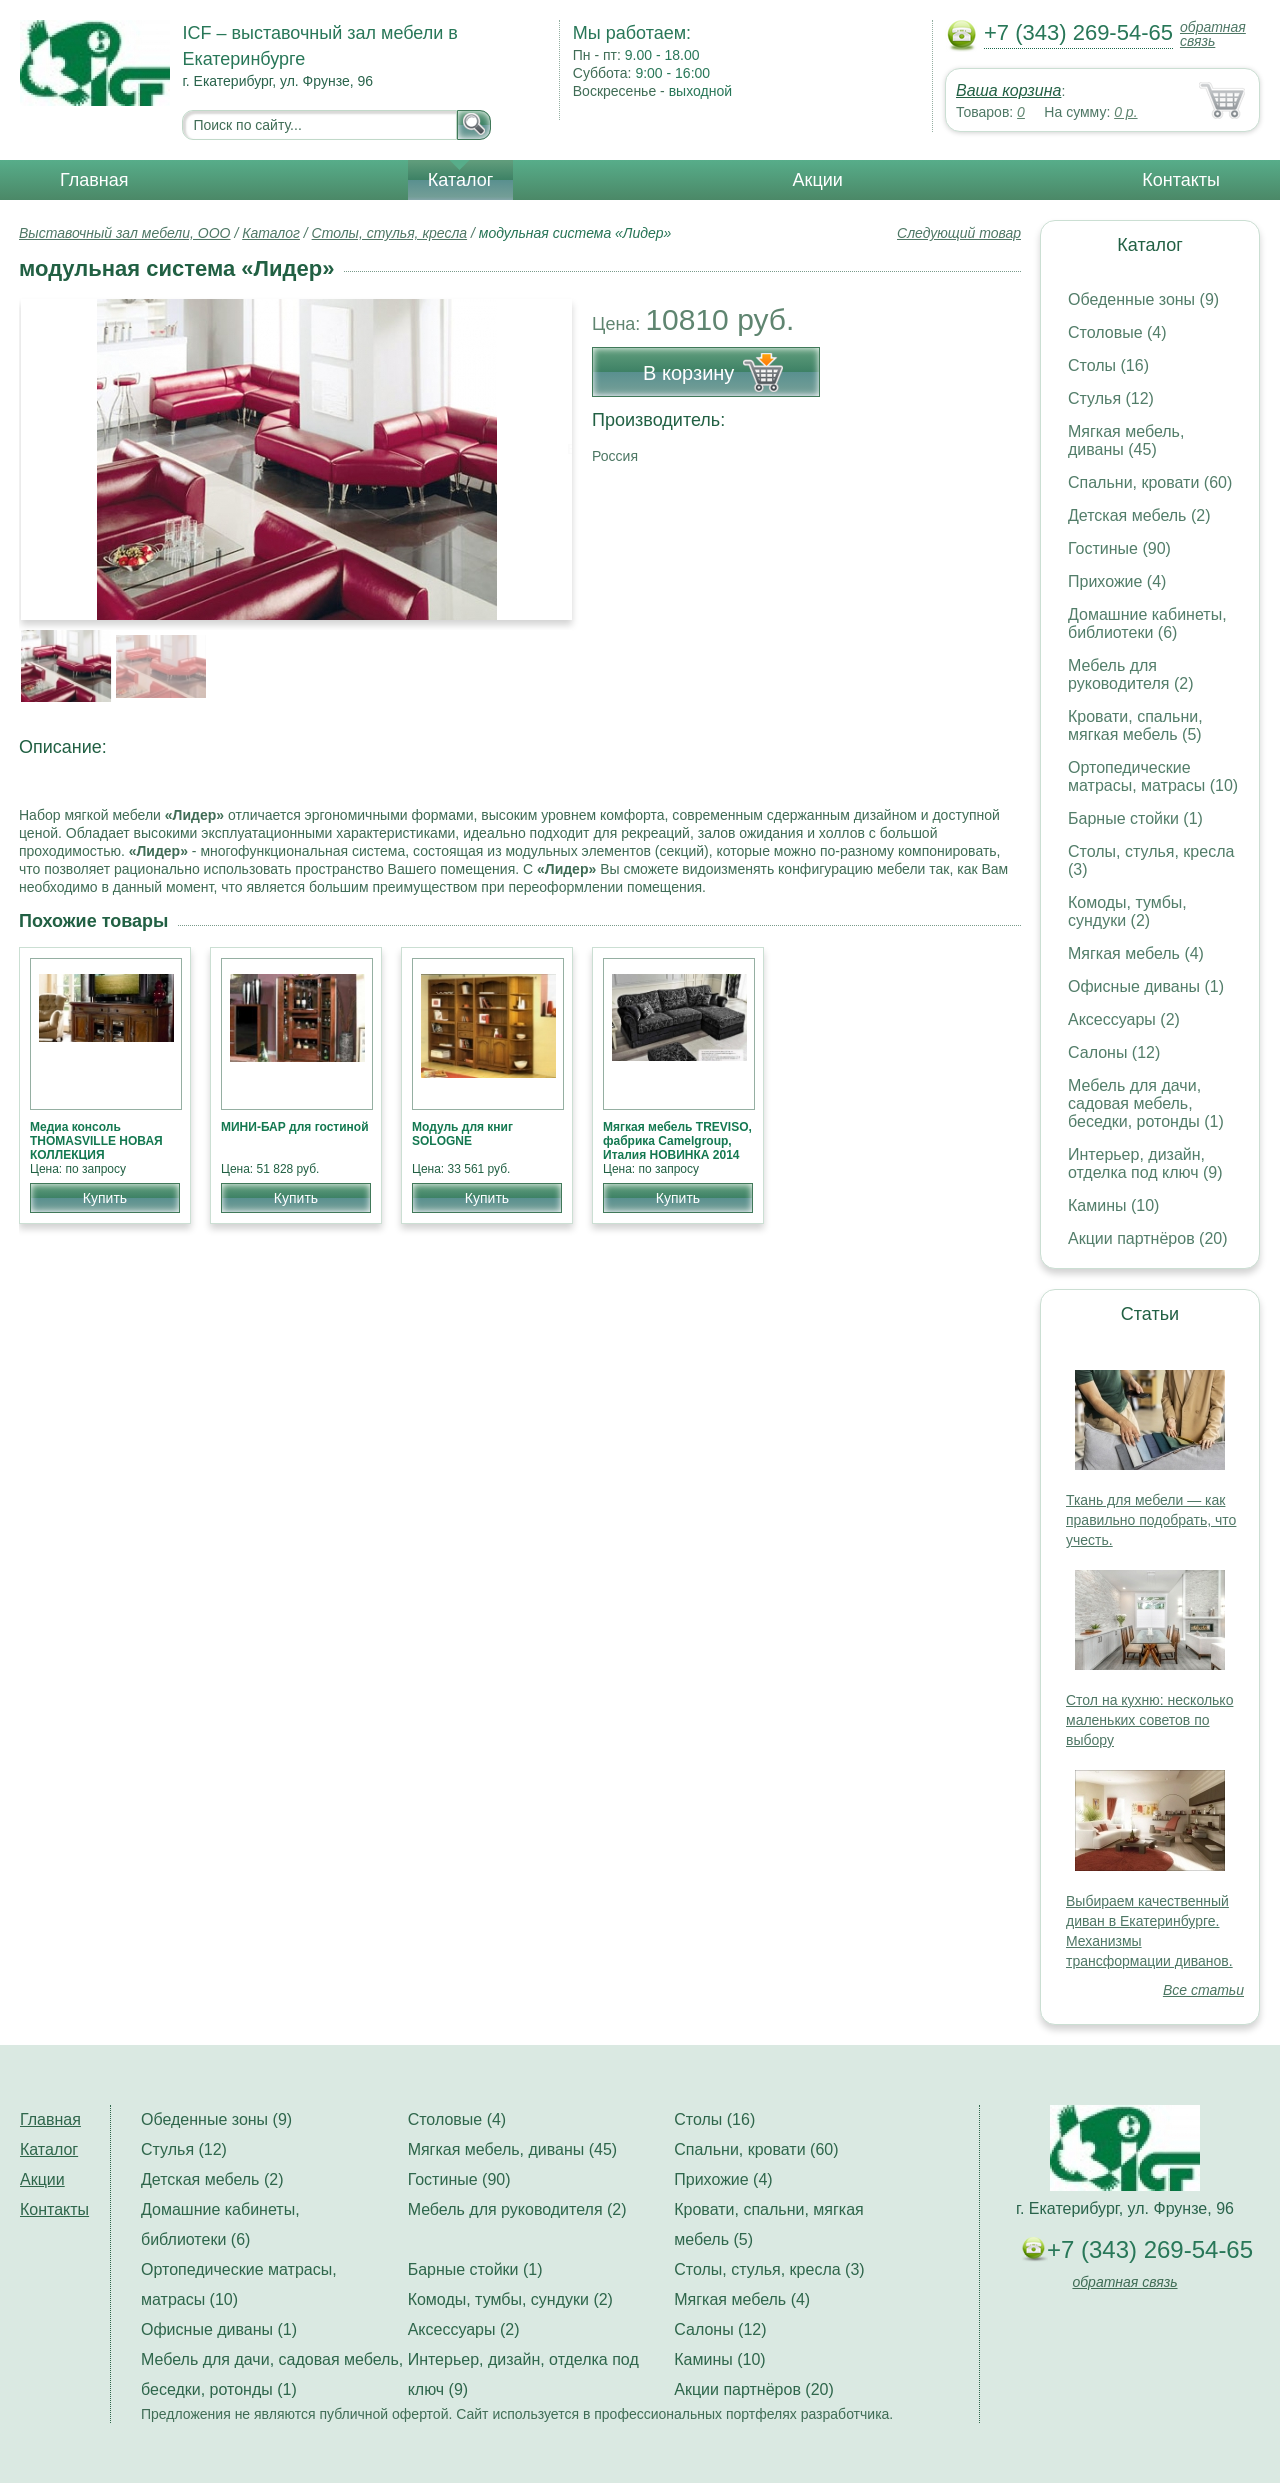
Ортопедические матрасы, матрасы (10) (1153, 776)
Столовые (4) (1117, 332)
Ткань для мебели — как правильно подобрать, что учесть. (1151, 1520)
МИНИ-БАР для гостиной (295, 1127)
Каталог (460, 180)
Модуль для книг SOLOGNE (462, 1134)
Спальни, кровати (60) (1150, 482)
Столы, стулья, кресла (390, 233)
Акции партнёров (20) (1148, 1238)
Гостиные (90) (1119, 548)
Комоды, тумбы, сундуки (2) (1127, 911)
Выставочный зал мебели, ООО (125, 233)
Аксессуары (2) (1124, 1019)
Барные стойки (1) (1135, 818)
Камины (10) (1113, 1205)
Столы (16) (1108, 365)
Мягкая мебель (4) (1136, 953)
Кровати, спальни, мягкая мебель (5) (1135, 725)
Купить (105, 1198)
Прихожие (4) (1117, 581)
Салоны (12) (1114, 1052)
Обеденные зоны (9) (1143, 299)
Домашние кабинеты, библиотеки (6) (1147, 623)
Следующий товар (959, 233)
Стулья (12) (1111, 398)
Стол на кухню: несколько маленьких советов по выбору (1149, 1720)
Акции (818, 180)
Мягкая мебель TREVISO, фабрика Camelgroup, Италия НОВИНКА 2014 (677, 1141)
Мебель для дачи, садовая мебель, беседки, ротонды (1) (1146, 1103)
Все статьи (1203, 1990)
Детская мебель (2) (1139, 515)
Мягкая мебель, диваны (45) (1126, 440)
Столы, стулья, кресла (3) (769, 2269)
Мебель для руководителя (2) (1130, 674)
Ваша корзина (1008, 90)
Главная (94, 180)
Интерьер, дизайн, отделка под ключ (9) (1145, 1163)
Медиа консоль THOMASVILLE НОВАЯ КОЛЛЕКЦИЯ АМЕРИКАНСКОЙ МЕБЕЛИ (96, 1155)
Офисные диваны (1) (1146, 986)
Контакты (1181, 180)
